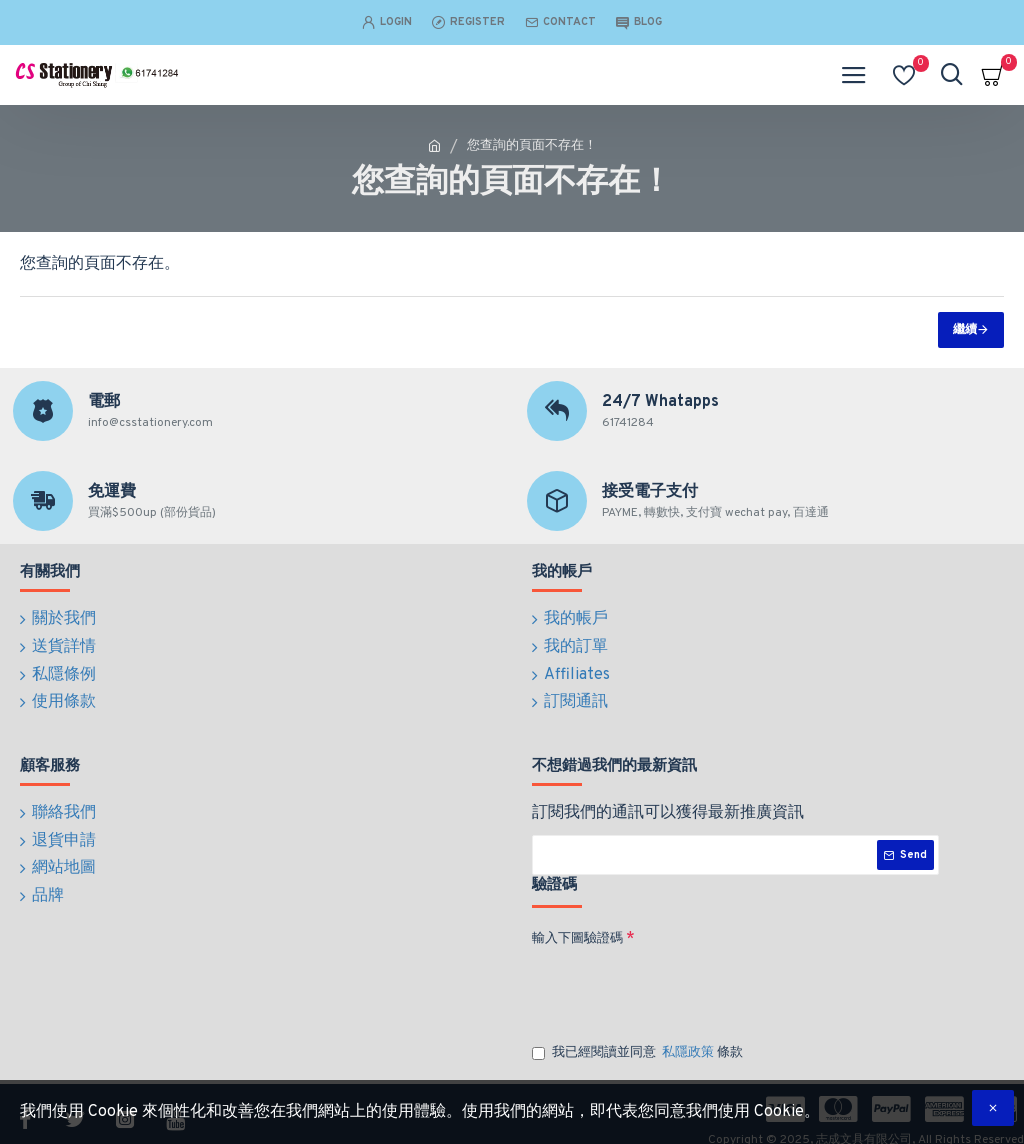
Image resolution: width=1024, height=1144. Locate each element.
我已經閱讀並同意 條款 (637, 1039)
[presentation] (672, 975)
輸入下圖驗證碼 (577, 924)
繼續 (965, 330)
